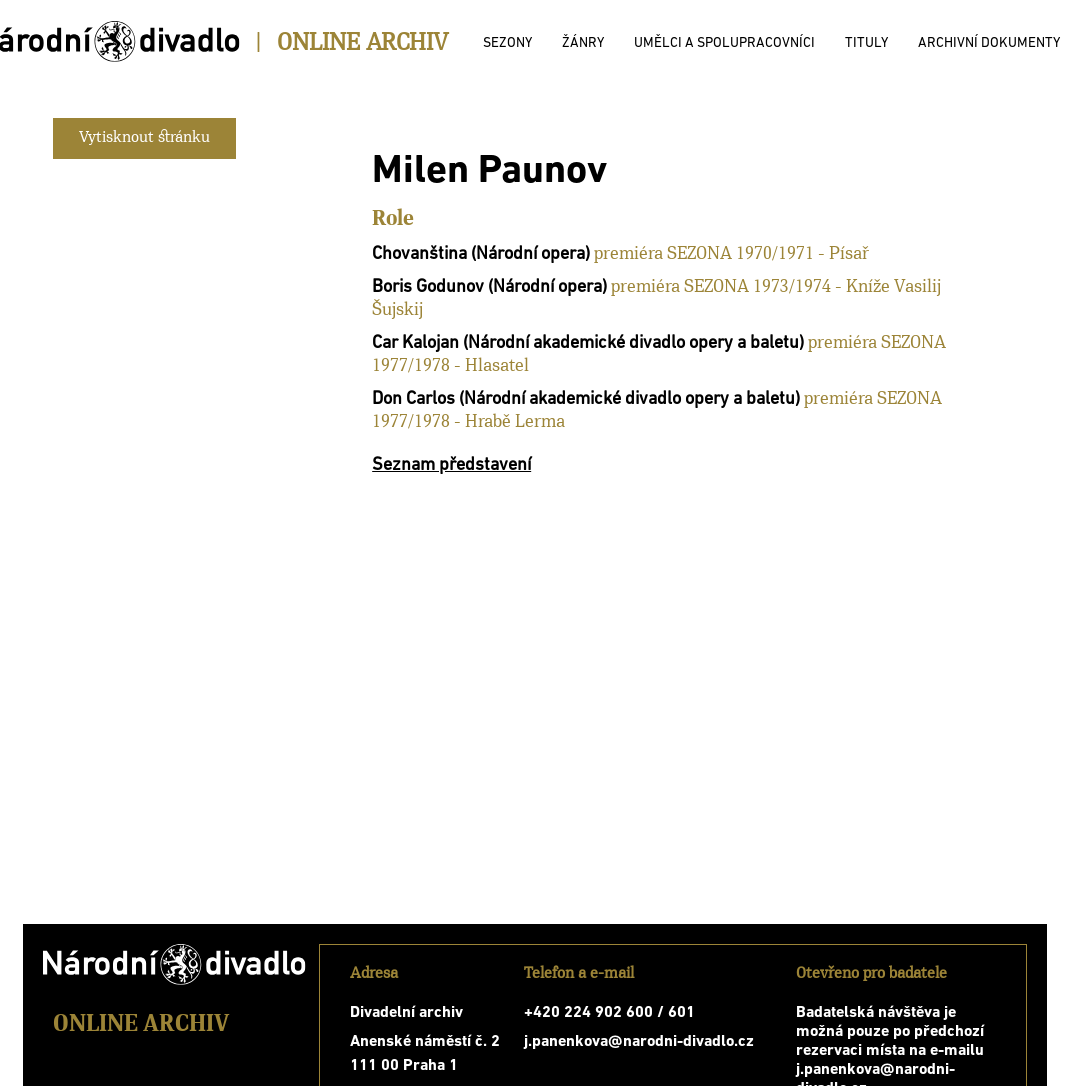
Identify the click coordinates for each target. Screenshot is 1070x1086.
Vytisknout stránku (144, 138)
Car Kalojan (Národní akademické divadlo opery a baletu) (588, 343)
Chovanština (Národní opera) (481, 254)
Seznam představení (451, 465)
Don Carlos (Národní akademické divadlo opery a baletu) (586, 399)
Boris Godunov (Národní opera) (489, 287)
